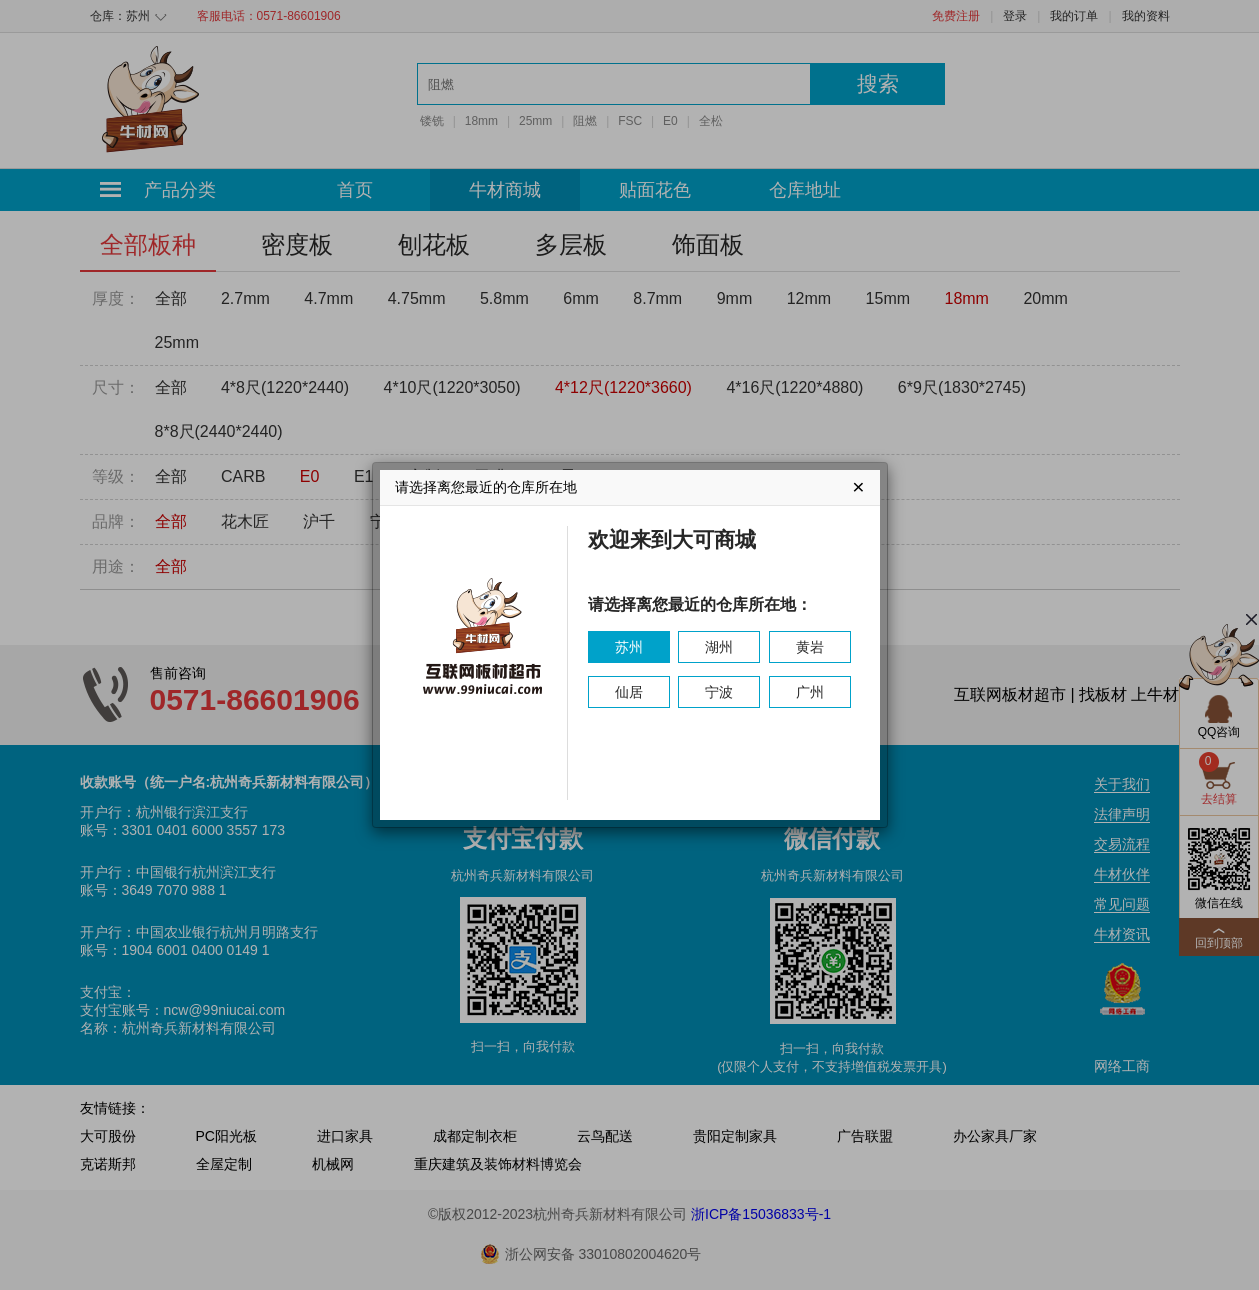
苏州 (629, 647)
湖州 (719, 647)
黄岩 (810, 647)
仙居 (629, 692)
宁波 (719, 692)
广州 (810, 692)
